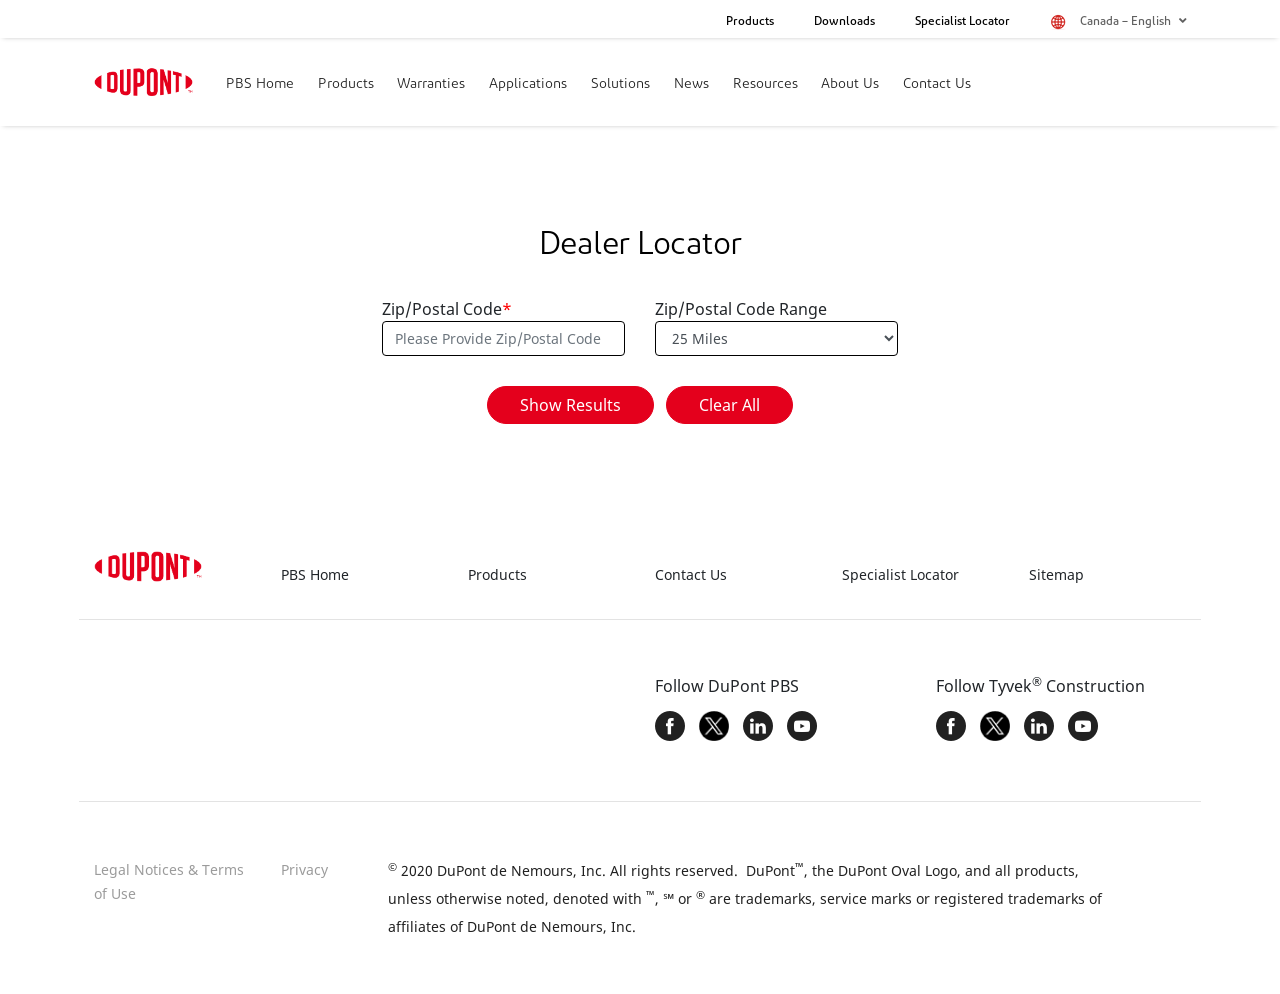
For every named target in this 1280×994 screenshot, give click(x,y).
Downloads (844, 22)
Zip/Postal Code (447, 309)
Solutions (620, 84)
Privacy (304, 869)
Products (750, 22)
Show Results (570, 405)
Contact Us (937, 84)
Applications (528, 84)
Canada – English (1133, 21)
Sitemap (1056, 574)
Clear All (729, 405)
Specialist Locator (962, 22)
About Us (850, 84)
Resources (765, 84)
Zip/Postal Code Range (741, 309)
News (691, 84)
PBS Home (260, 84)
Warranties (431, 84)
